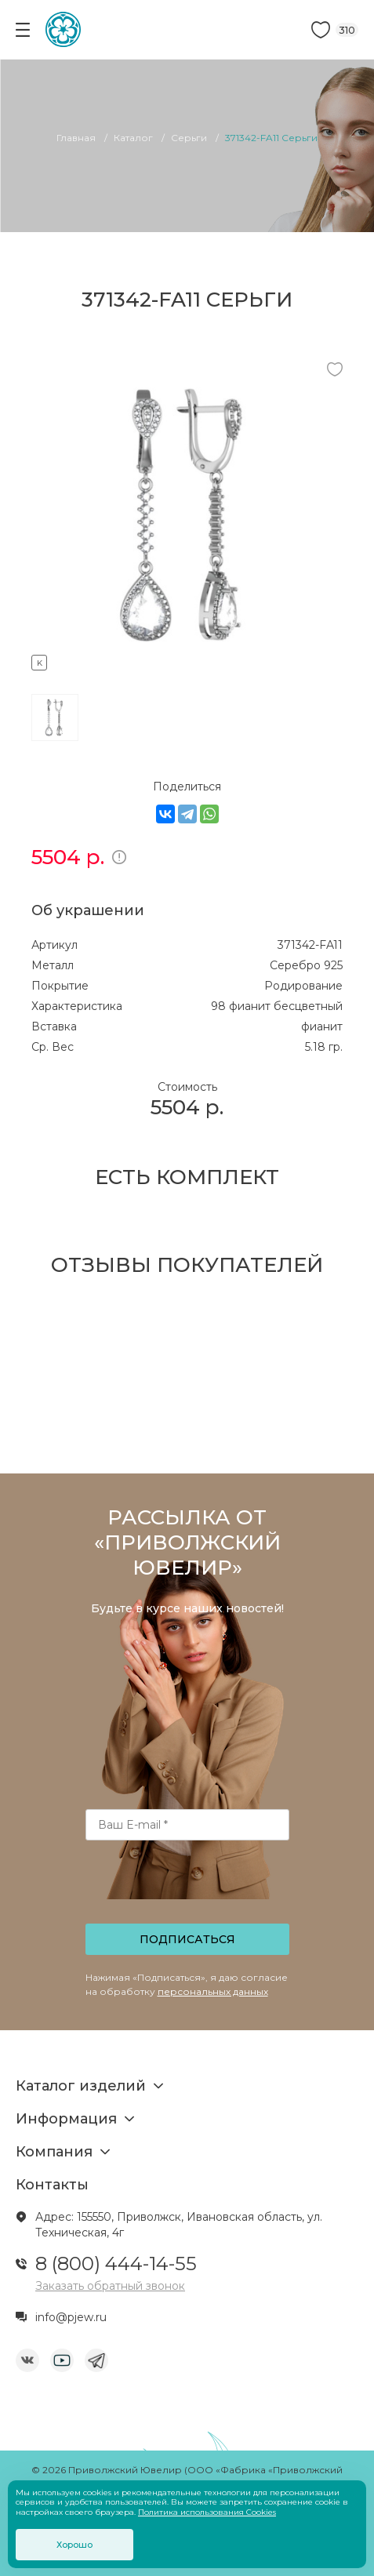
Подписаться (187, 1939)
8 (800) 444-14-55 (116, 2263)
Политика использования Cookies (207, 2512)
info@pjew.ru (71, 2317)
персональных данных (213, 1991)
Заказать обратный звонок (110, 2286)
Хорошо (74, 2544)
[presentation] (188, 1887)
